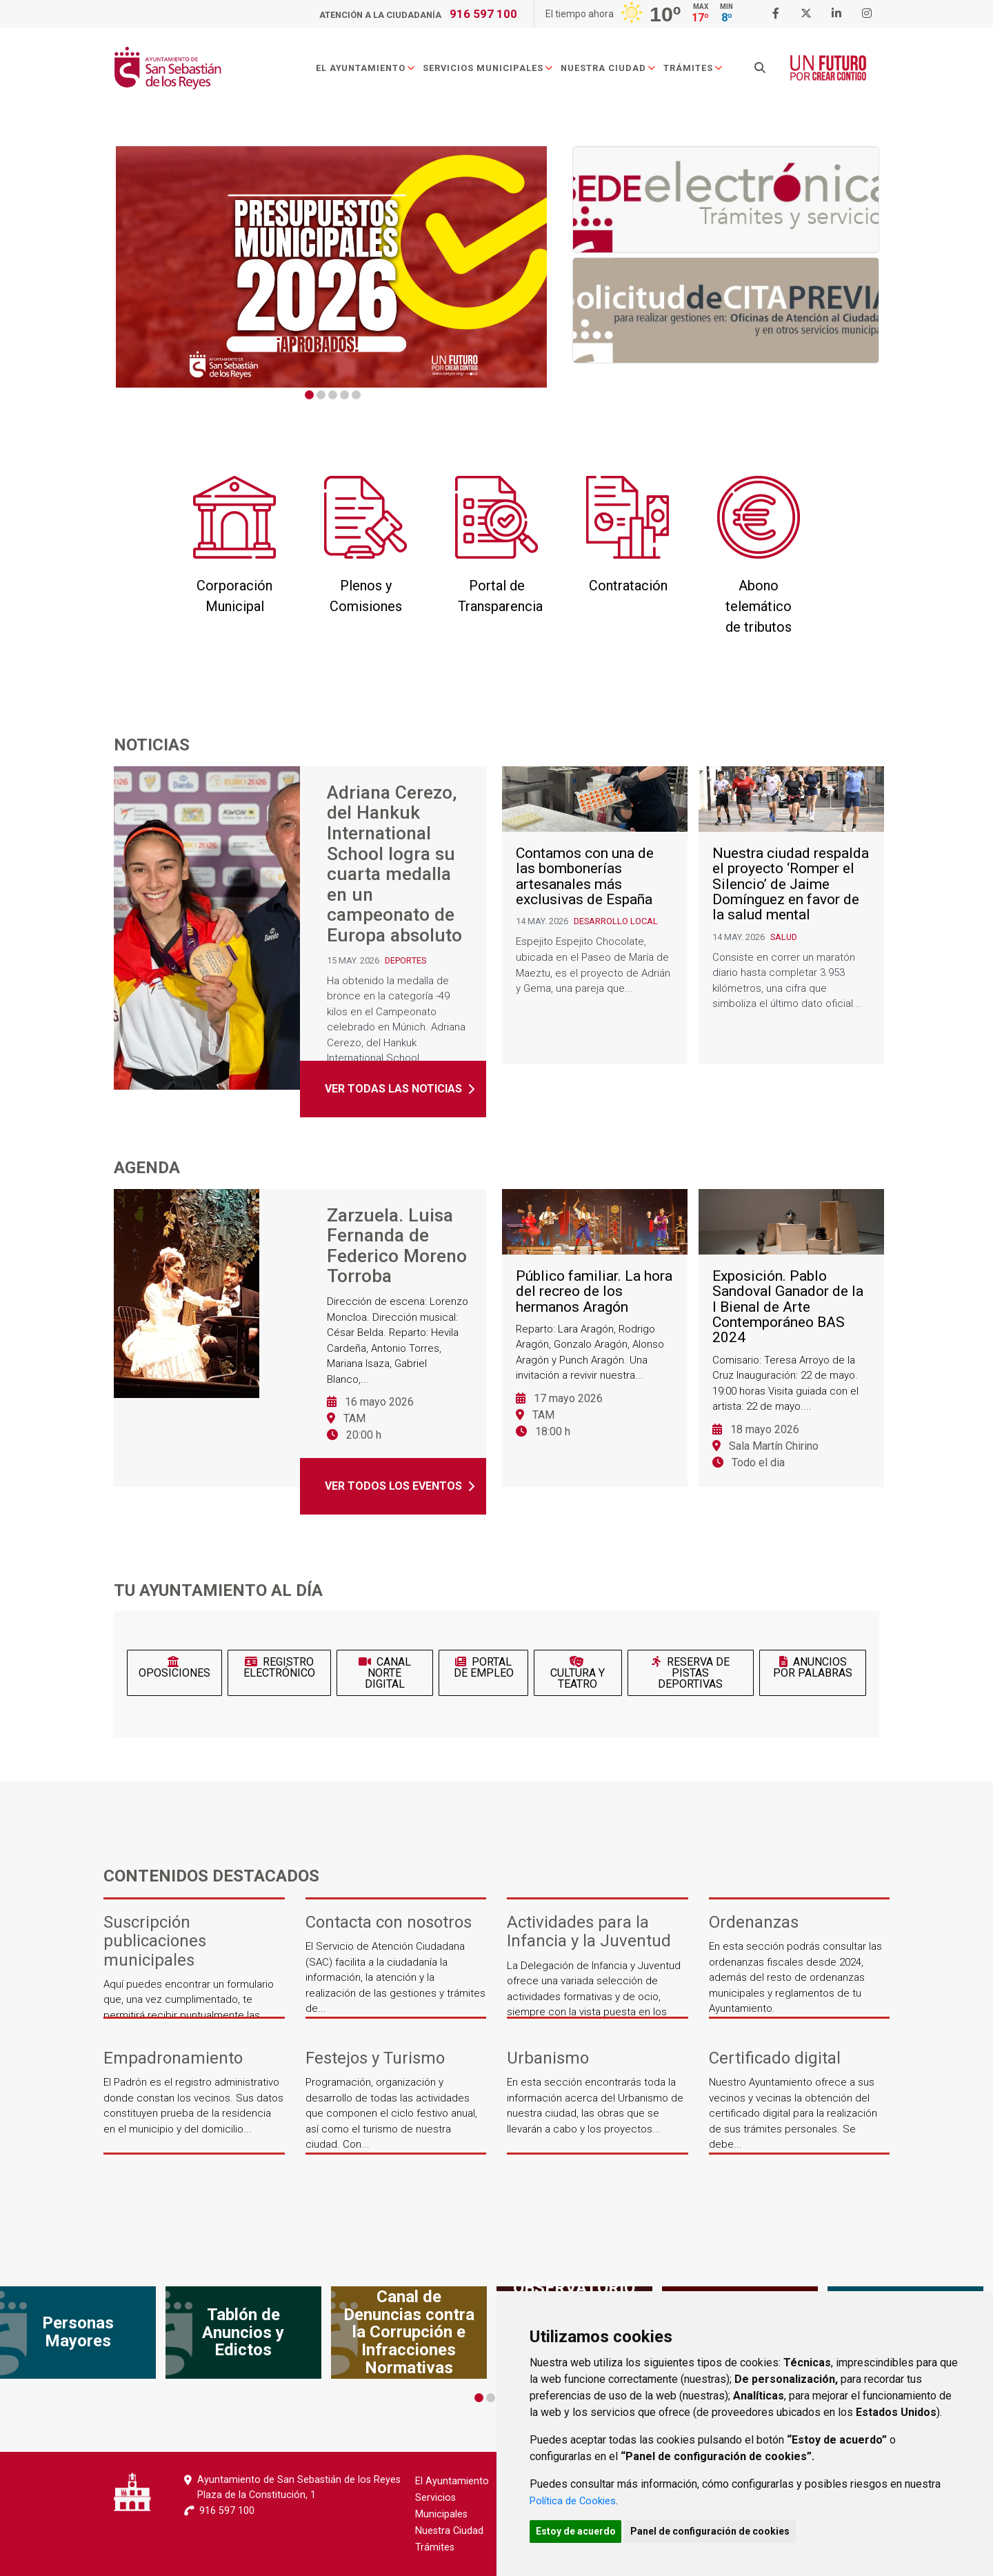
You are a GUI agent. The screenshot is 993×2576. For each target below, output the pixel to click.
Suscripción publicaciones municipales (154, 1941)
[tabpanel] (331, 267)
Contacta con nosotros (388, 1922)
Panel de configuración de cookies (725, 2529)
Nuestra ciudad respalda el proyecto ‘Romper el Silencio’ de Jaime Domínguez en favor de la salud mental (790, 922)
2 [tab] (321, 394)
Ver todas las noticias (393, 1101)
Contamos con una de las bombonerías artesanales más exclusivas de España (585, 915)
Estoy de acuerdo (581, 2529)
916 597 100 (483, 14)
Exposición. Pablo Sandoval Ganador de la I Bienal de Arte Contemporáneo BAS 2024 (787, 1345)
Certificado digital (775, 2058)
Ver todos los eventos (393, 1485)
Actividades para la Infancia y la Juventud (589, 1931)
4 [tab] (344, 394)
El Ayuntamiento (375, 71)
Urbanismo (548, 2058)
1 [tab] (309, 394)
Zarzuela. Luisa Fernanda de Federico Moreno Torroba (397, 1249)
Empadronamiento (173, 2058)
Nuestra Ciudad (617, 71)
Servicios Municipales (497, 71)
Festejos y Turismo (375, 2058)
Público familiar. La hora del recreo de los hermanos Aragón (594, 1330)
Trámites (702, 71)
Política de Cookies (577, 2497)
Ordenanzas (754, 1922)
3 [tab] (332, 394)
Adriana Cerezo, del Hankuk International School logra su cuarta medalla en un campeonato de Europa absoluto (394, 871)
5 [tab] (356, 394)
